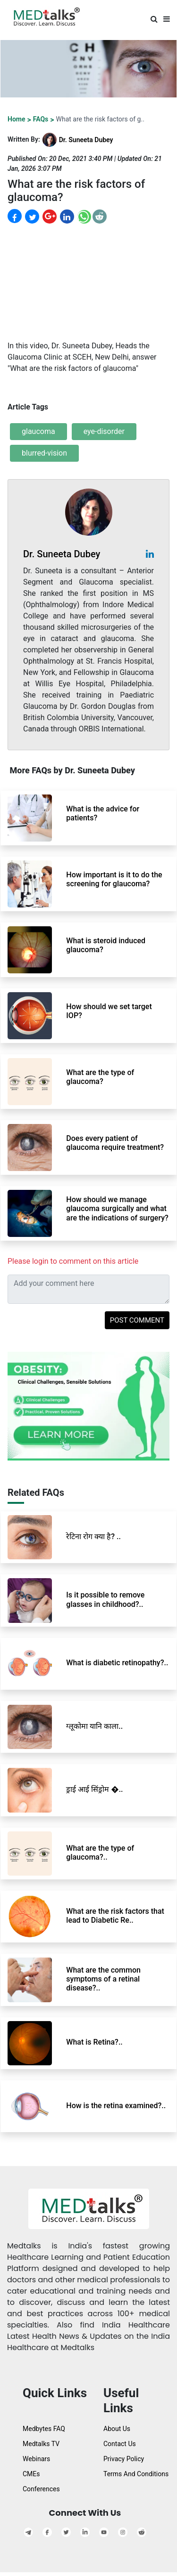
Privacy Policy (123, 2459)
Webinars (36, 2459)
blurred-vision (44, 453)
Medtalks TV (41, 2444)
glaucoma (38, 431)
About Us (116, 2428)
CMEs (31, 2474)
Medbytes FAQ (44, 2428)
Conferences (41, 2489)
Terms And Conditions (136, 2474)
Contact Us (119, 2444)
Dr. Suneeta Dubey (86, 140)
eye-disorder (104, 431)
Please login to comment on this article (73, 1261)
